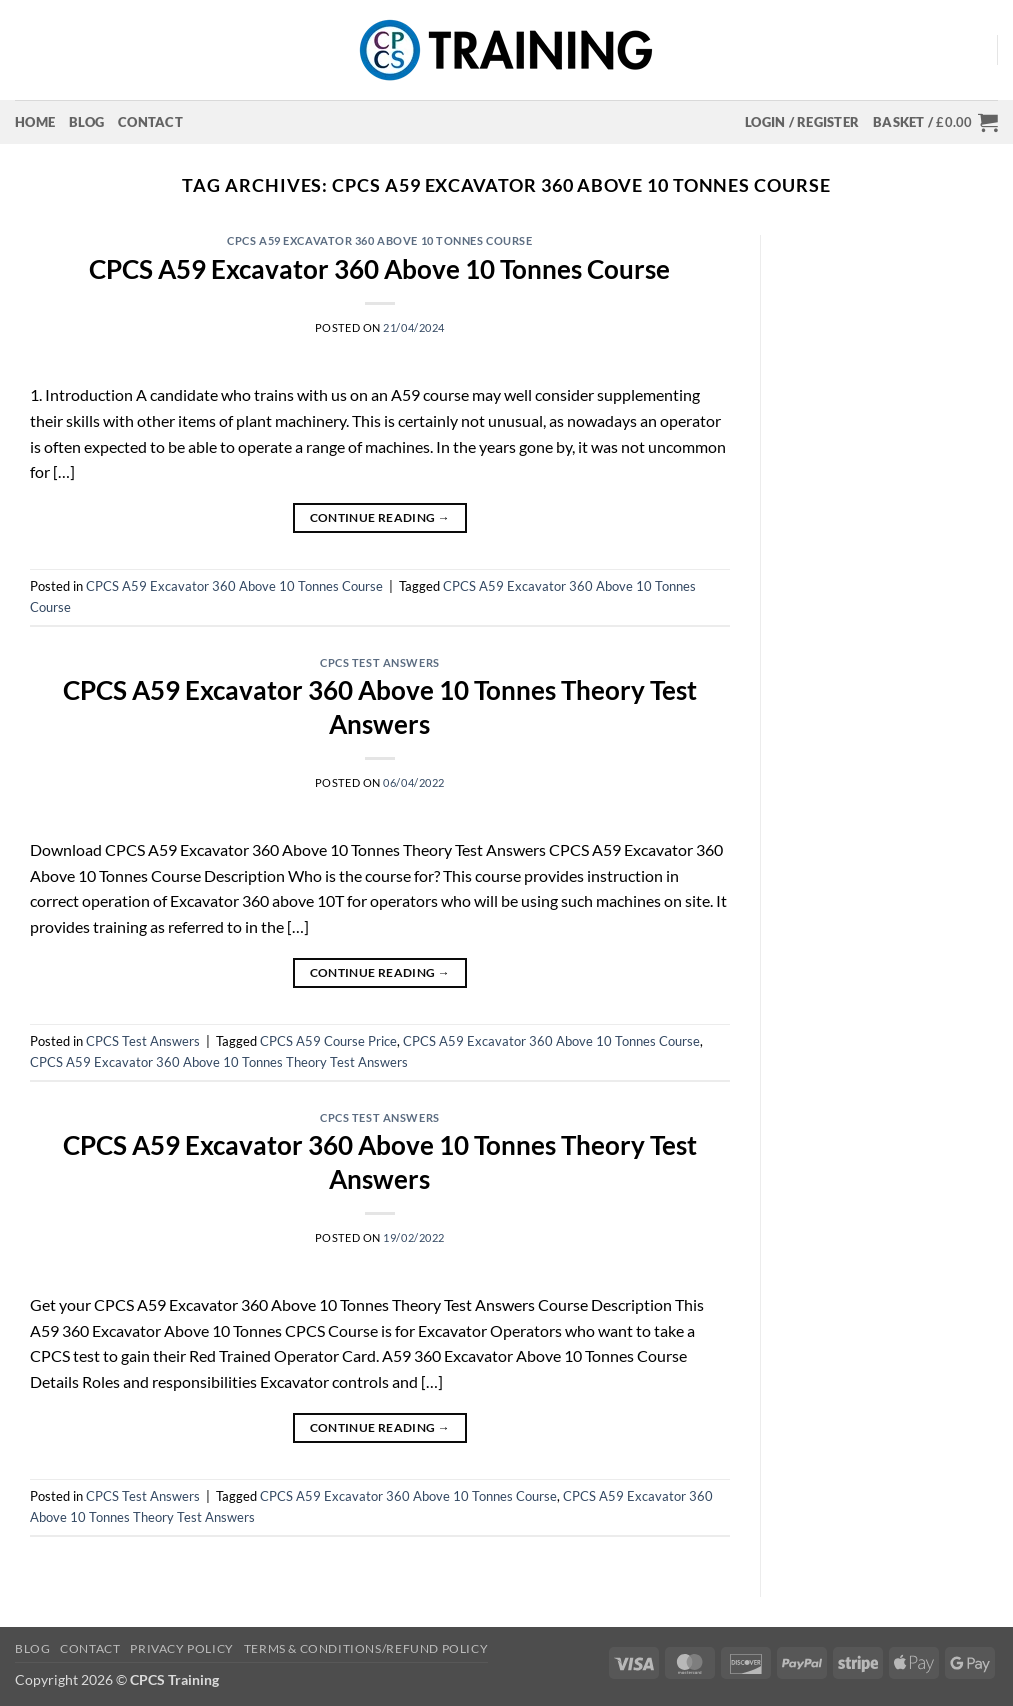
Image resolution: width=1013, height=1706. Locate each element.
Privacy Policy (182, 1648)
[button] (802, 122)
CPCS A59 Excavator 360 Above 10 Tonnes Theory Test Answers (219, 1062)
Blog (86, 122)
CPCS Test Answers (380, 662)
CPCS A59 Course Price (328, 1041)
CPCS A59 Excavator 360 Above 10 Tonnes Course (379, 240)
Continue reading (380, 517)
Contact (150, 122)
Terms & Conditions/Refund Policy (366, 1648)
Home (35, 122)
